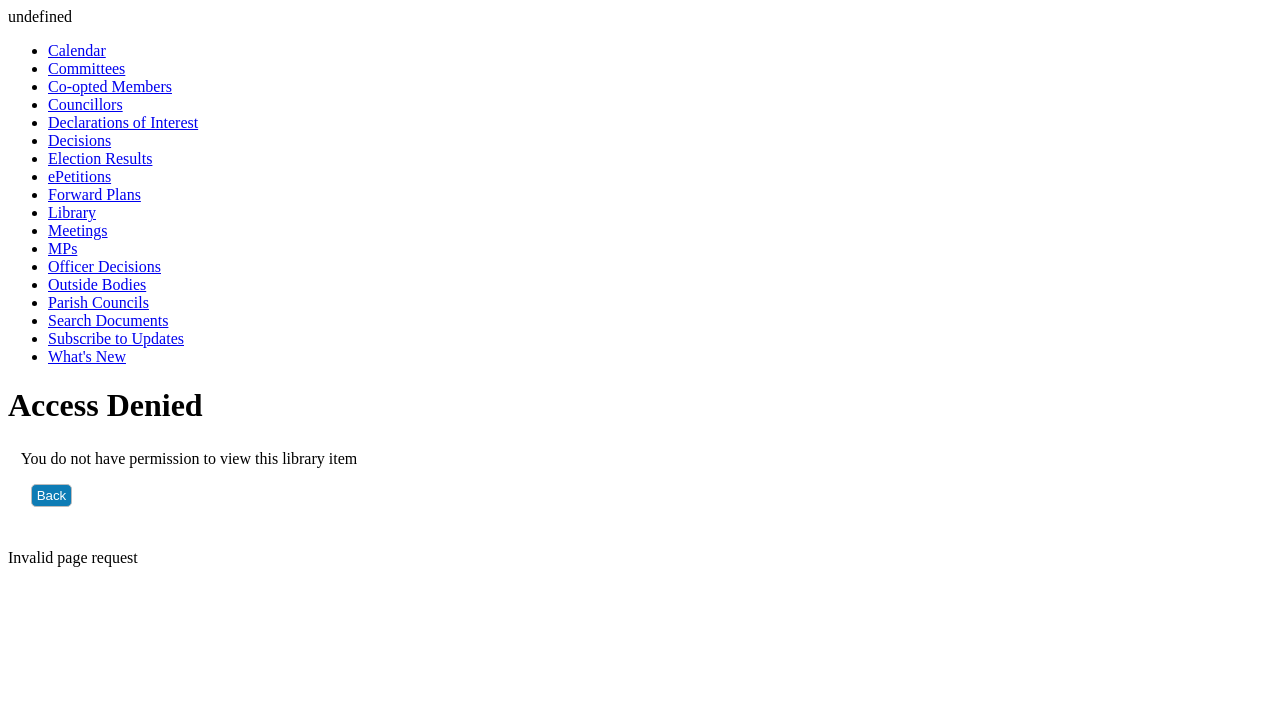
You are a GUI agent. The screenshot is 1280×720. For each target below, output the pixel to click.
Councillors (85, 104)
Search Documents (108, 320)
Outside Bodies (97, 284)
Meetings (78, 230)
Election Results (100, 158)
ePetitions (79, 176)
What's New (87, 356)
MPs (62, 248)
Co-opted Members (110, 86)
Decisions (79, 140)
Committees (86, 68)
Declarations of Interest (123, 122)
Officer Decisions (104, 266)
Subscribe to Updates (116, 338)
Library (72, 212)
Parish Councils (98, 302)
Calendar (77, 50)
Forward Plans (94, 194)
